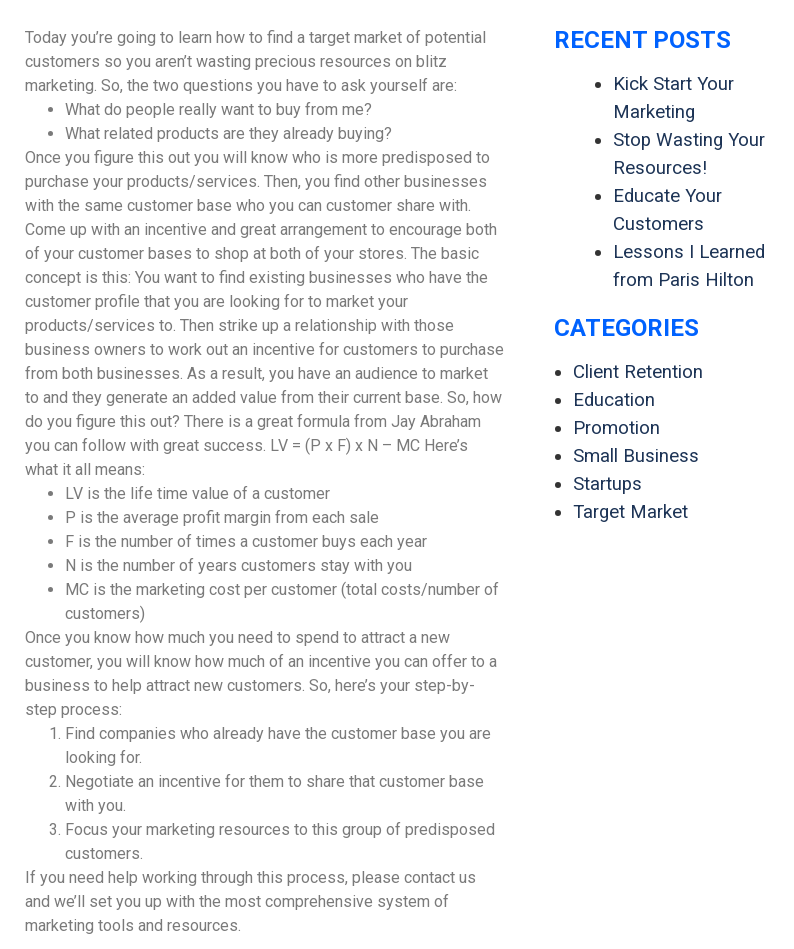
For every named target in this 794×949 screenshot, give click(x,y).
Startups (607, 484)
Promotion (616, 428)
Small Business (636, 456)
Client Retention (638, 372)
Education (614, 400)
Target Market (630, 512)
